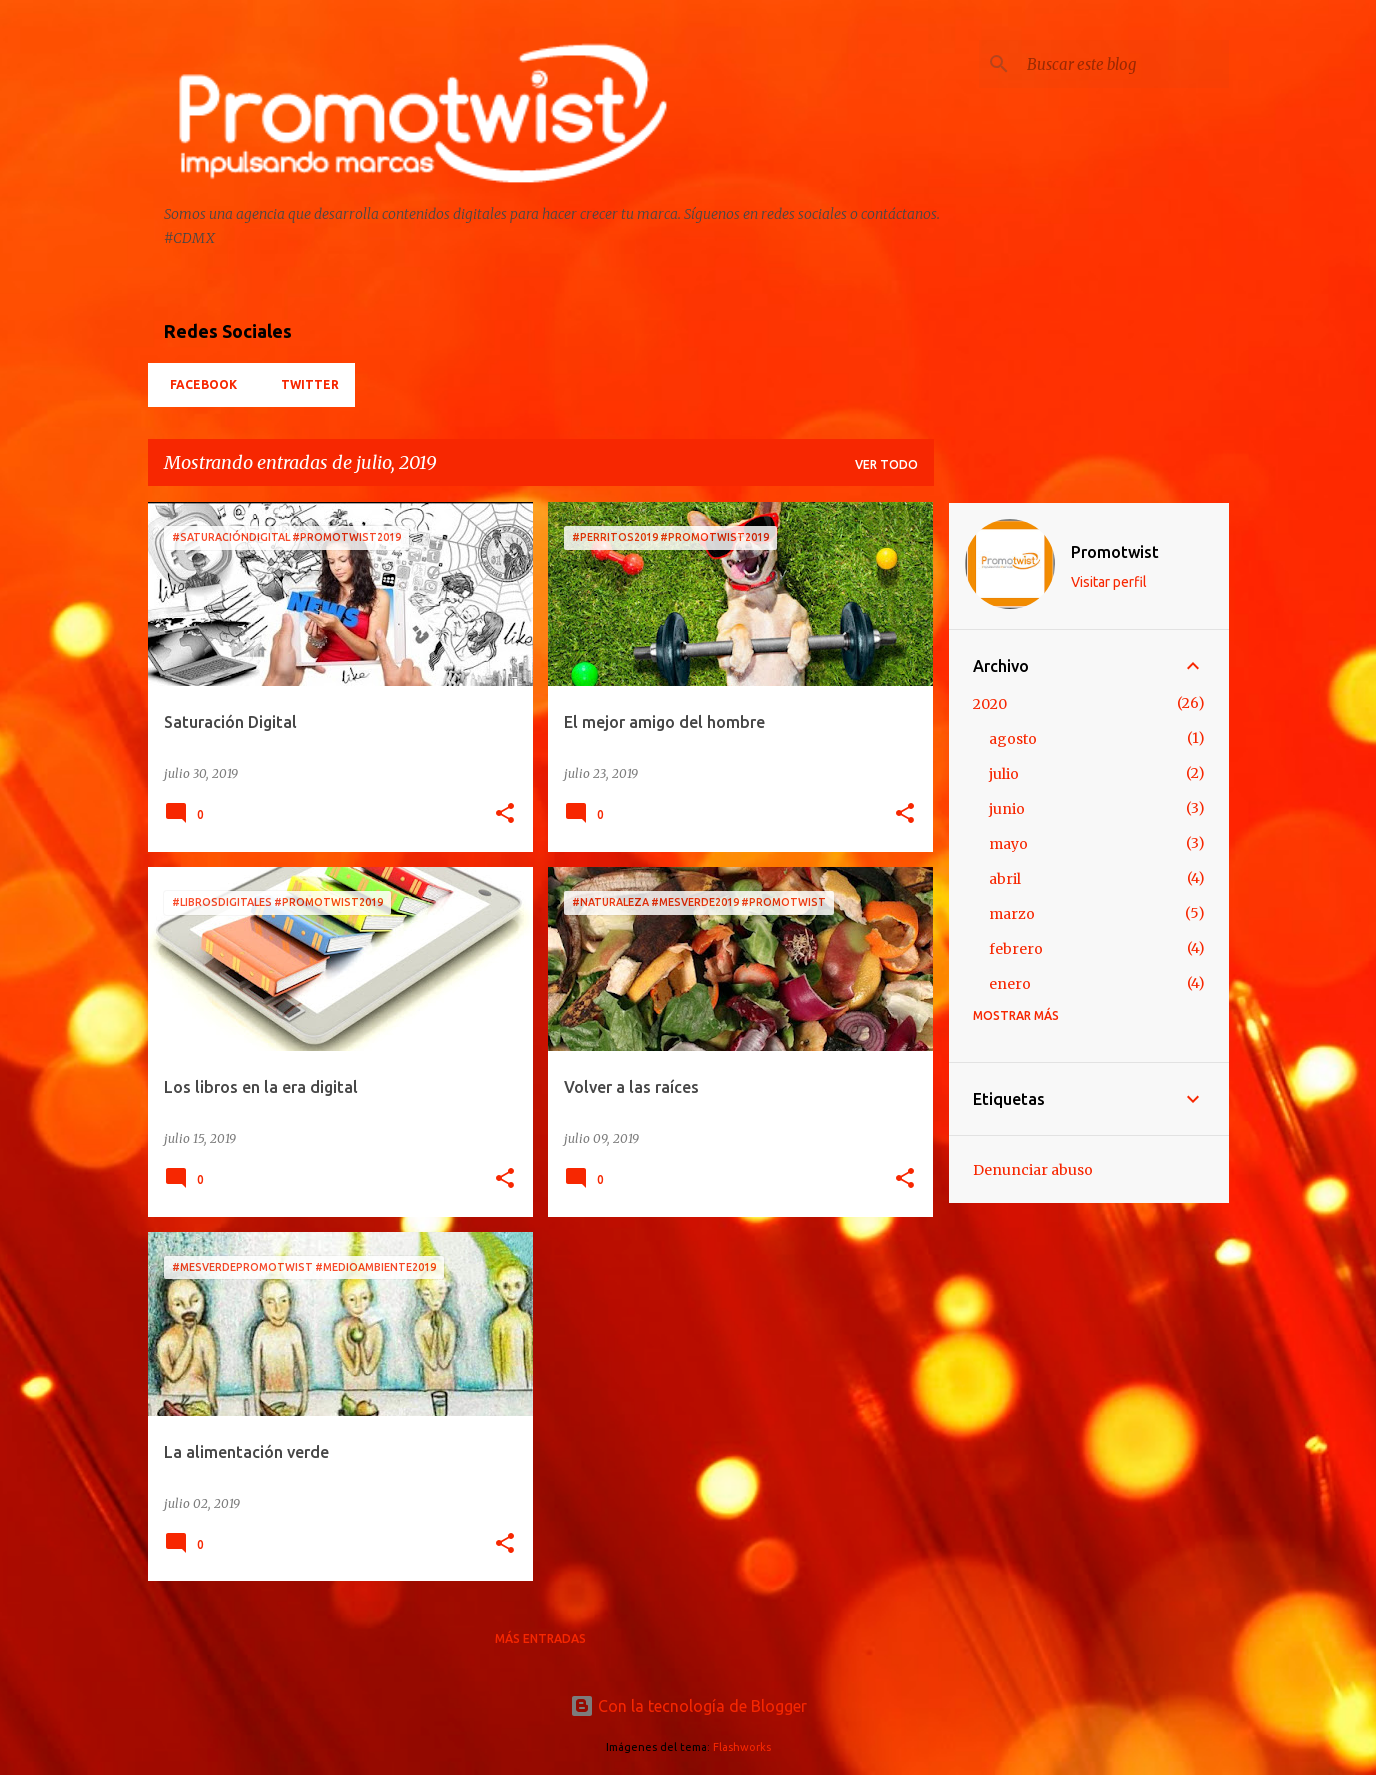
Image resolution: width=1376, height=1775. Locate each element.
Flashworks (742, 1747)
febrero (1016, 949)
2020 (990, 704)
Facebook (197, 384)
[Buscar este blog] (1124, 64)
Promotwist (1115, 552)
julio (1004, 774)
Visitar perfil (1109, 582)
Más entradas (540, 1638)
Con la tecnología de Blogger (688, 1706)
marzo (1012, 914)
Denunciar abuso (1033, 1170)
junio (1007, 809)
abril (1005, 879)
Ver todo (886, 464)
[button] (505, 814)
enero (1010, 984)
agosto (1013, 739)
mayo (1008, 844)
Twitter (304, 384)
